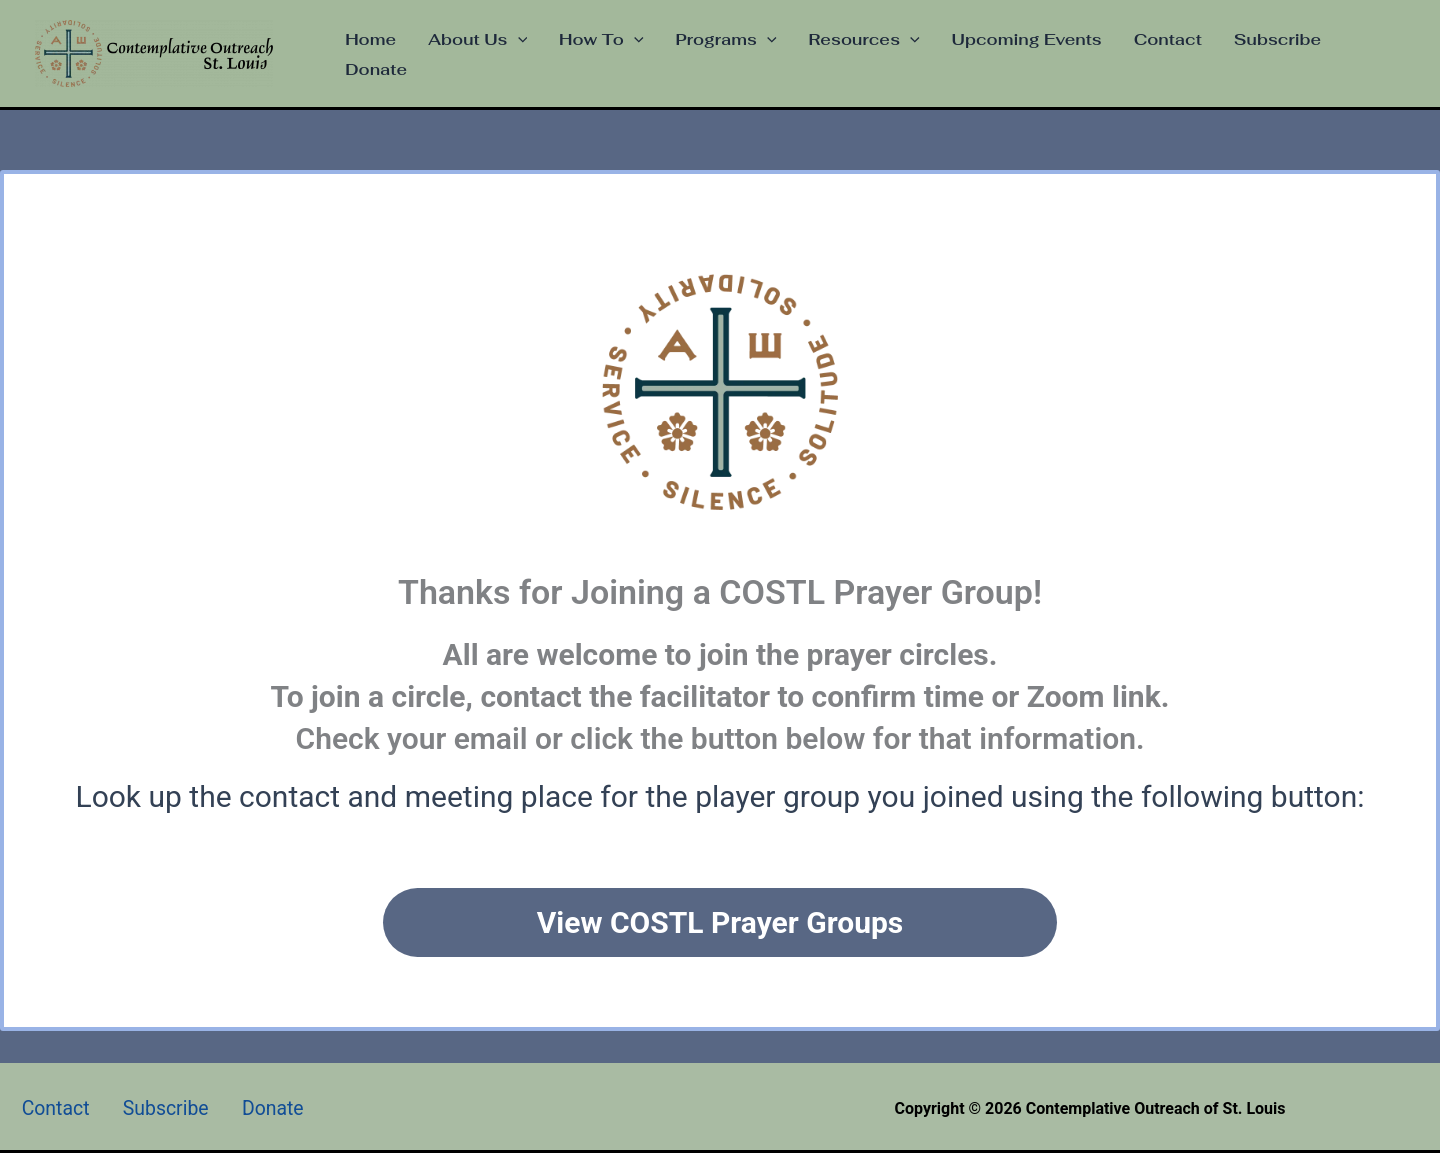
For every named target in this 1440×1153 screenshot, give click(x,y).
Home (370, 39)
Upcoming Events (1027, 39)
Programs (726, 40)
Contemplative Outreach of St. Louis (301, 53)
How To (601, 40)
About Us (477, 40)
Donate (376, 69)
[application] (518, 40)
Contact (1168, 39)
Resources (864, 40)
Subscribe (1277, 39)
